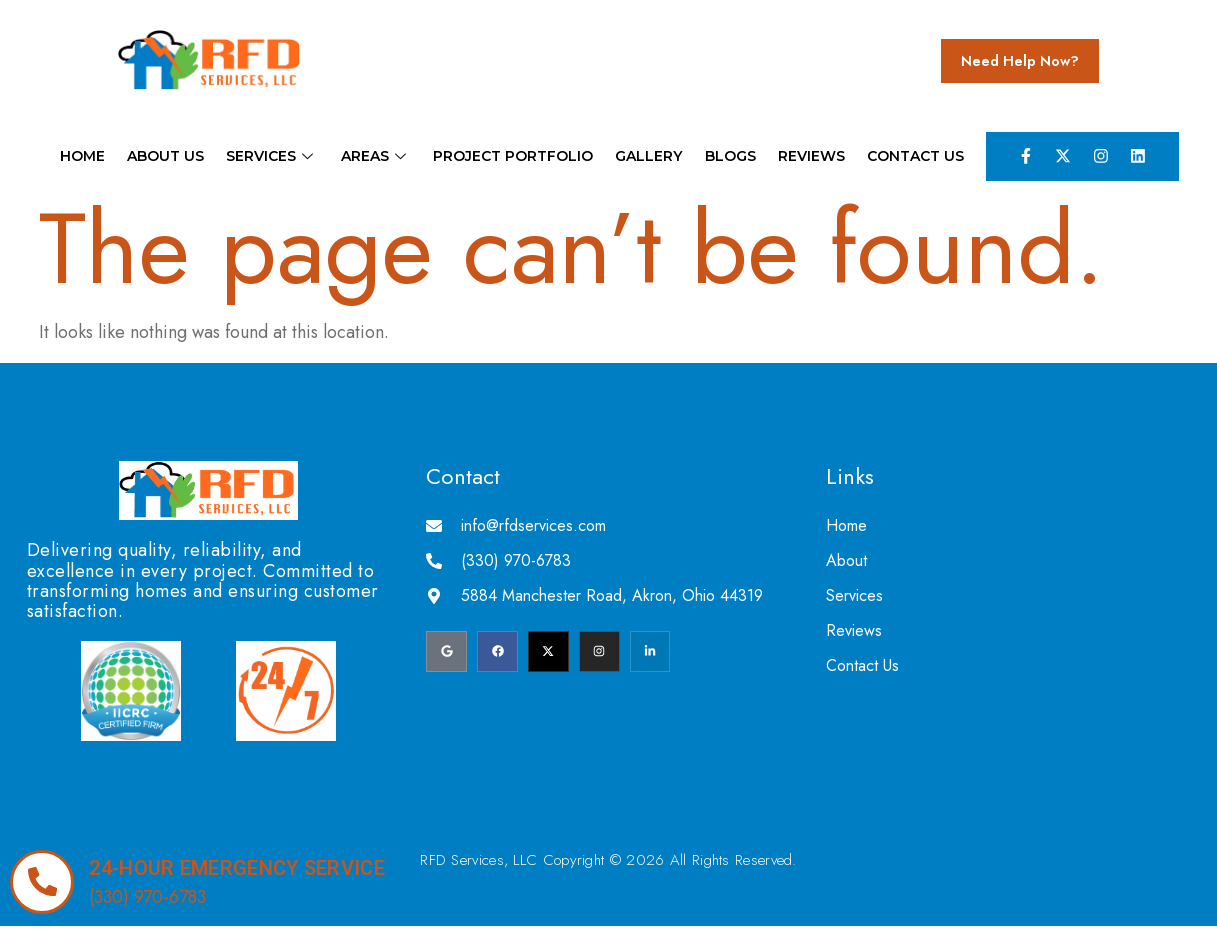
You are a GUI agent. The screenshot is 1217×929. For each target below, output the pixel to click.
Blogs (725, 157)
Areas (378, 157)
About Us (172, 157)
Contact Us (906, 157)
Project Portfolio (513, 157)
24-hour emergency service (239, 868)
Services (277, 157)
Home (91, 157)
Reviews (804, 157)
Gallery (646, 157)
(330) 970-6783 (149, 897)
